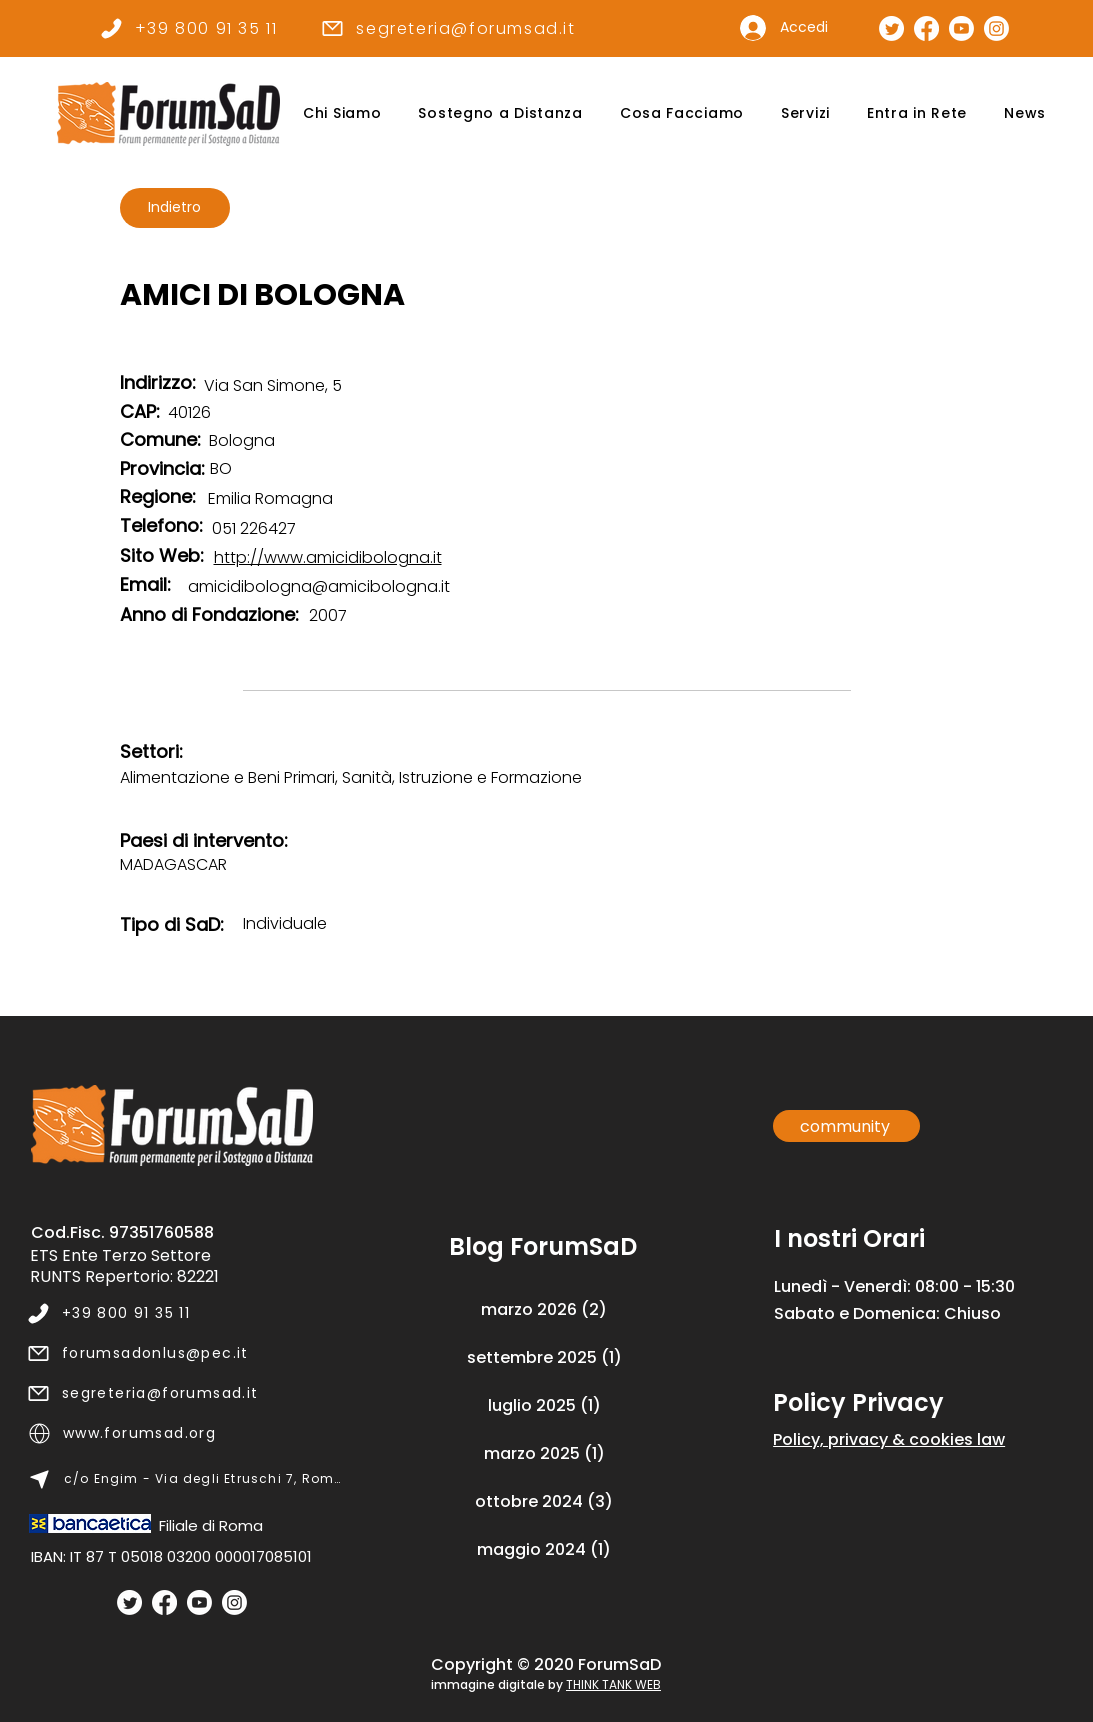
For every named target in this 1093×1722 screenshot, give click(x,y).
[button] (342, 113)
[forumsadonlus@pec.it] (184, 1353)
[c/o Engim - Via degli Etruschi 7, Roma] (185, 1479)
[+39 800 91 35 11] (188, 28)
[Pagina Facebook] (926, 28)
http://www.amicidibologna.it (328, 557)
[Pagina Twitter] (891, 28)
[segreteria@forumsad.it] (448, 28)
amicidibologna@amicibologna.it (319, 586)
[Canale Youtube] (961, 28)
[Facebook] (164, 1602)
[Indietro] (175, 208)
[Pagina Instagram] (996, 28)
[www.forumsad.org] (185, 1433)
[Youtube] (199, 1602)
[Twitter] (129, 1602)
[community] (846, 1126)
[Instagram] (234, 1602)
